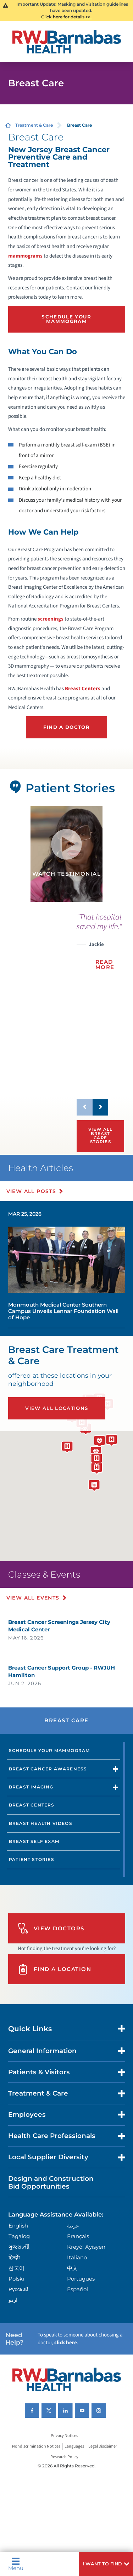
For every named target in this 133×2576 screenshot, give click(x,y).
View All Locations (56, 1408)
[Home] (66, 41)
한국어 (16, 2268)
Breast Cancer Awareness (48, 1768)
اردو (13, 2299)
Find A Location (55, 1969)
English (18, 2225)
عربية (73, 2225)
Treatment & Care (34, 125)
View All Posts (33, 1191)
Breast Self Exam (34, 1841)
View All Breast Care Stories (100, 1135)
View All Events (34, 1598)
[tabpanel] (66, 854)
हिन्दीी (14, 2257)
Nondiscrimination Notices (36, 2446)
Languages (74, 2446)
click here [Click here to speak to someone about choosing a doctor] (65, 2342)
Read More (105, 964)
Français (78, 2236)
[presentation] (100, 945)
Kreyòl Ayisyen (86, 2246)
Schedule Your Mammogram (66, 319)
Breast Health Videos (40, 1823)
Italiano (77, 2257)
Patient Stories (31, 1859)
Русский (18, 2289)
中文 (72, 2268)
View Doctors (51, 1928)
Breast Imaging (31, 1787)
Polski (16, 2278)
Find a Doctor (66, 727)
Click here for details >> (66, 16)
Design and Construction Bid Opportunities (51, 2182)
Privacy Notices (64, 2436)
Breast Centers (82, 688)
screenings (50, 619)
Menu (15, 2564)
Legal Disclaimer (102, 2446)
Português (81, 2278)
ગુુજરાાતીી (19, 2246)
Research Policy (64, 2457)
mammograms (25, 256)
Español (77, 2289)
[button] (106, 2564)
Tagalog (19, 2236)
